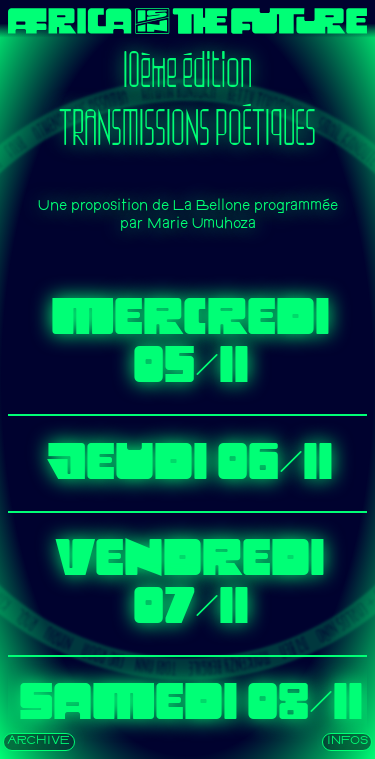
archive (38, 741)
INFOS (347, 741)
